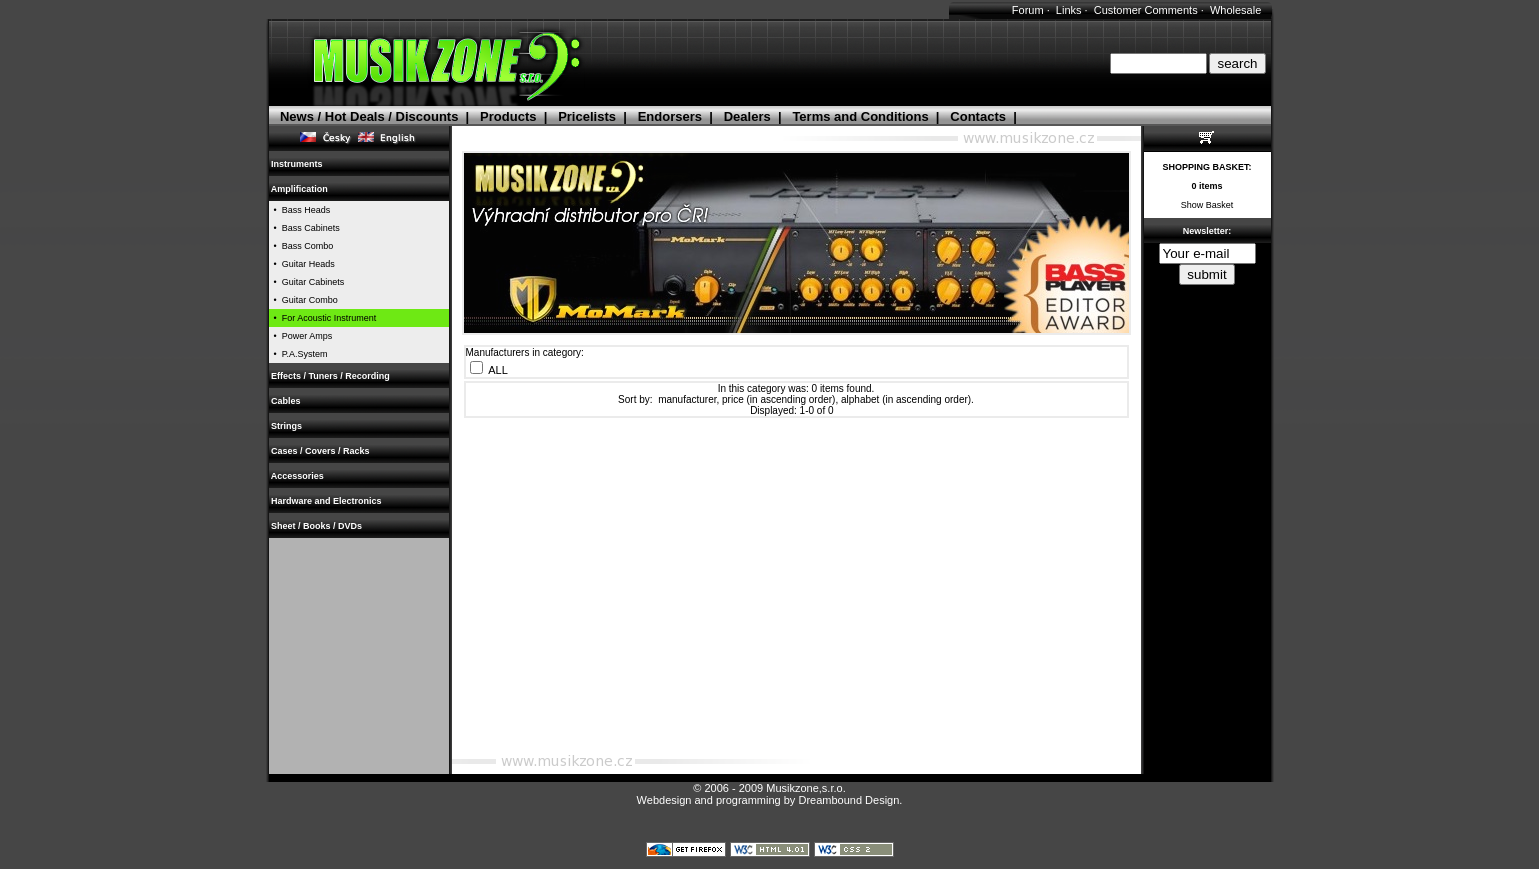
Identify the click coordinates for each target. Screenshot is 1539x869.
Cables (286, 401)
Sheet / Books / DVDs (317, 526)
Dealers (747, 116)
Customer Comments (1146, 10)
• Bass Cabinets (304, 228)
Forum (1028, 10)
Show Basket (1207, 205)
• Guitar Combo (303, 300)
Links (1069, 10)
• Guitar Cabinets (307, 282)
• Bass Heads (300, 210)
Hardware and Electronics (327, 501)
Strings (287, 426)
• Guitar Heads (302, 264)
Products (508, 116)
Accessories (298, 476)
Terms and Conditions (860, 116)
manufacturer (687, 399)
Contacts (978, 116)
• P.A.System (298, 354)
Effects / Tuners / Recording (331, 376)
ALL (498, 370)
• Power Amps (301, 336)
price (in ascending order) (778, 399)
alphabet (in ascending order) (906, 399)
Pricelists (587, 116)
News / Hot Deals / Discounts (369, 116)
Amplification (300, 189)
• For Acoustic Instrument (323, 318)
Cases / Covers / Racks (321, 451)
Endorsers (670, 116)
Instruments (297, 164)
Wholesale (1235, 10)
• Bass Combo (301, 246)
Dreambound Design (848, 800)
